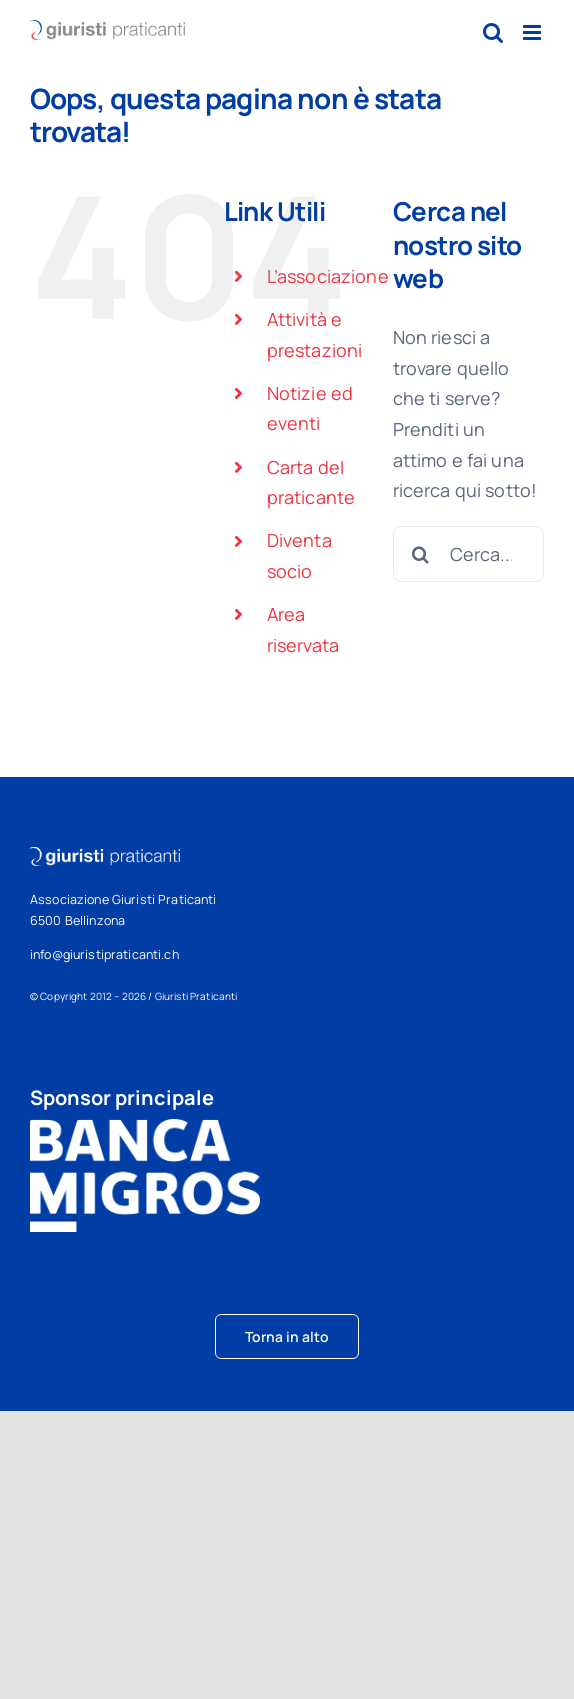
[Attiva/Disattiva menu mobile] (533, 32)
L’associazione (328, 276)
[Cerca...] (468, 554)
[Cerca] (421, 554)
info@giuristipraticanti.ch (104, 954)
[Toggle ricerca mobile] (493, 32)
